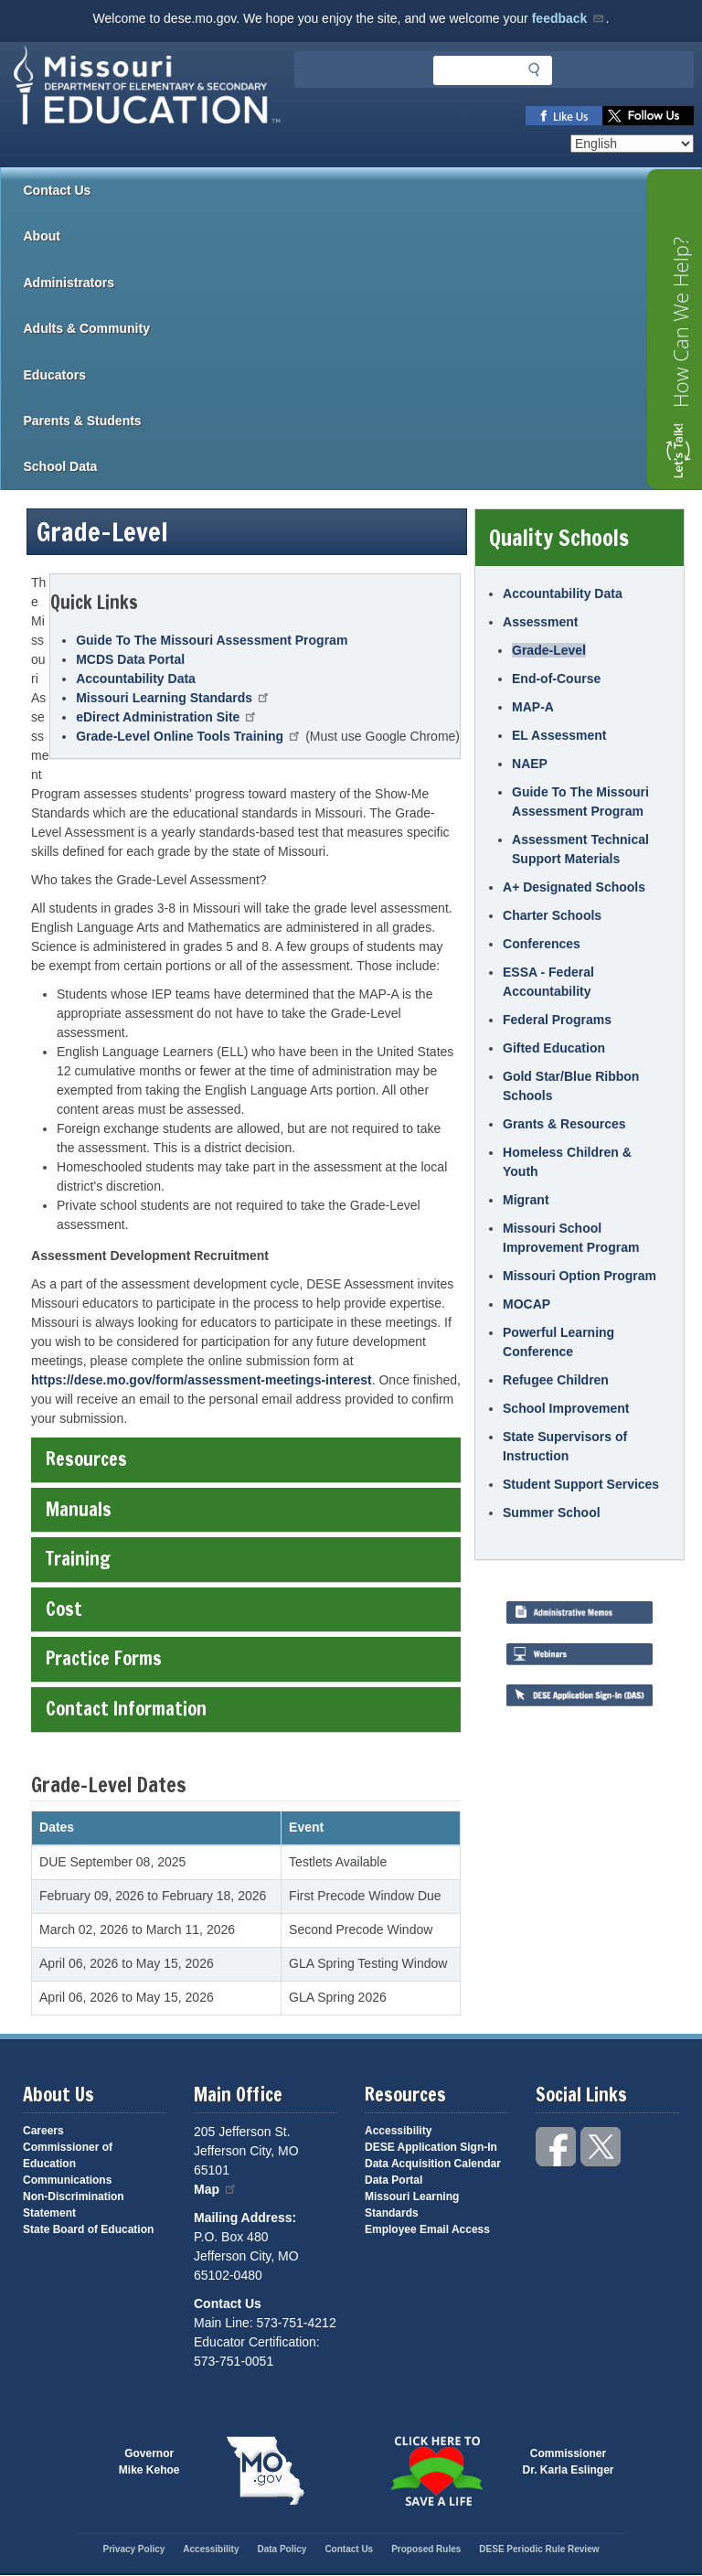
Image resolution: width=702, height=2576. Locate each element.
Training (245, 1558)
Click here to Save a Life (437, 2471)
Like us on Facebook (564, 115)
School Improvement (566, 1408)
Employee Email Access (427, 2229)
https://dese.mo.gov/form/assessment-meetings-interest (201, 1380)
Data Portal (393, 2180)
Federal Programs (557, 1019)
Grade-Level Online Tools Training (189, 736)
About (363, 236)
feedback (569, 18)
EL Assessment (559, 735)
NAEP (530, 763)
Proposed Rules (426, 2549)
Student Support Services (581, 1484)
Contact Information (245, 1708)
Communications (67, 2180)
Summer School (552, 1512)
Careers (43, 2130)
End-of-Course (556, 678)
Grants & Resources (564, 1124)
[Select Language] (632, 143)
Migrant (526, 1199)
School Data (363, 466)
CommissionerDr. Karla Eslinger (568, 2461)
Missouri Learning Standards (173, 697)
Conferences (541, 943)
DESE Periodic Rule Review (539, 2549)
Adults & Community (363, 328)
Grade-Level (549, 650)
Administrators (363, 282)
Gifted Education (554, 1048)
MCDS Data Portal (130, 659)
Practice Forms (245, 1658)
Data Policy (281, 2549)
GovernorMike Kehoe (149, 2461)
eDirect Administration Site (167, 717)
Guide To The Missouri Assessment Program (211, 640)
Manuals (245, 1509)
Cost (245, 1609)
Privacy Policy (133, 2549)
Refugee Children (556, 1380)
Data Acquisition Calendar (433, 2163)
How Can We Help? (680, 322)
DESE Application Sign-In (431, 2147)
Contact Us (57, 190)
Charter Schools (552, 915)
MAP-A (533, 707)
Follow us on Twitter (648, 115)
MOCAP (526, 1304)
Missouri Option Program (579, 1275)
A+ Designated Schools (574, 887)
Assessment (541, 622)
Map (216, 2189)
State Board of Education (88, 2229)
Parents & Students (363, 421)
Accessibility (398, 2130)
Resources (245, 1459)
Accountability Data (136, 678)
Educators (363, 375)
